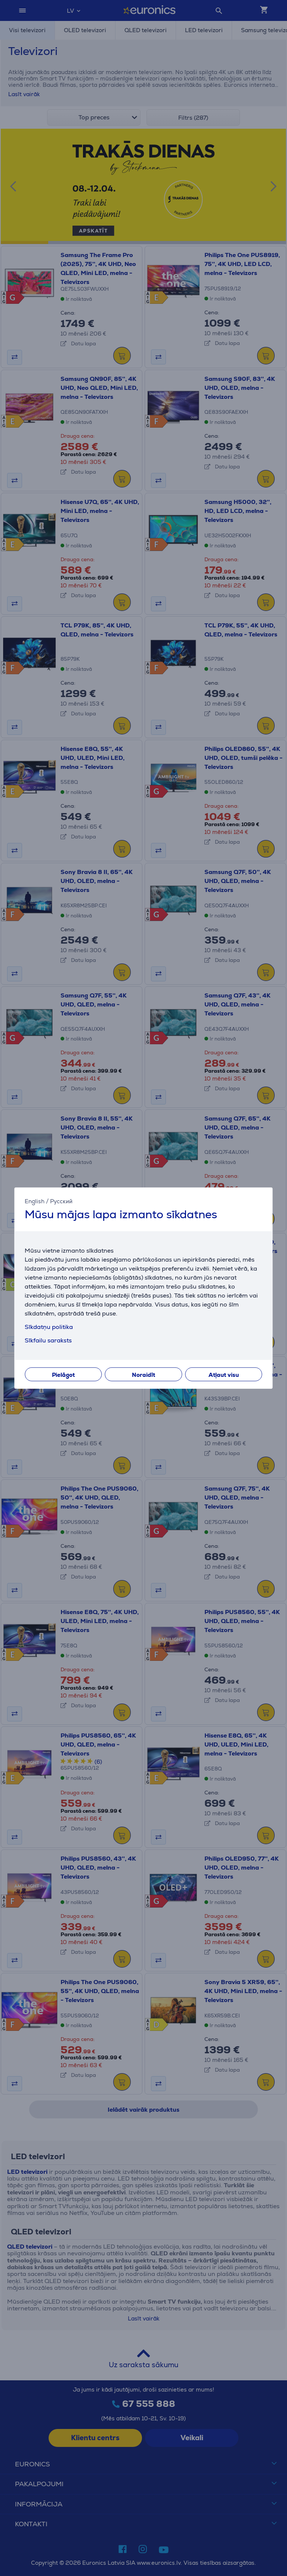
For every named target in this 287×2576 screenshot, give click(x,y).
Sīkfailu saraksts (48, 1340)
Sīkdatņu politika (49, 1327)
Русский (61, 1200)
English (34, 1200)
